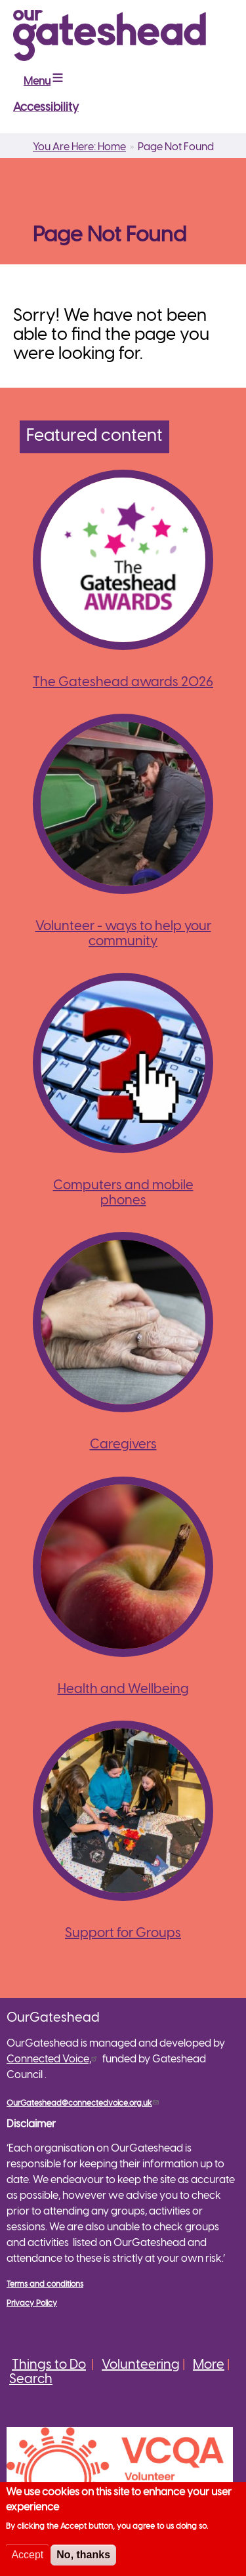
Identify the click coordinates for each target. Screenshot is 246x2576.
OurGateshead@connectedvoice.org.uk (84, 2103)
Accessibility (46, 108)
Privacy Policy (32, 2303)
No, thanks (83, 2558)
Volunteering (141, 2365)
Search (30, 2379)
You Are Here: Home (79, 147)
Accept (27, 2558)
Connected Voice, (53, 2059)
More (208, 2365)
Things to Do (49, 2365)
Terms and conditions (45, 2284)
